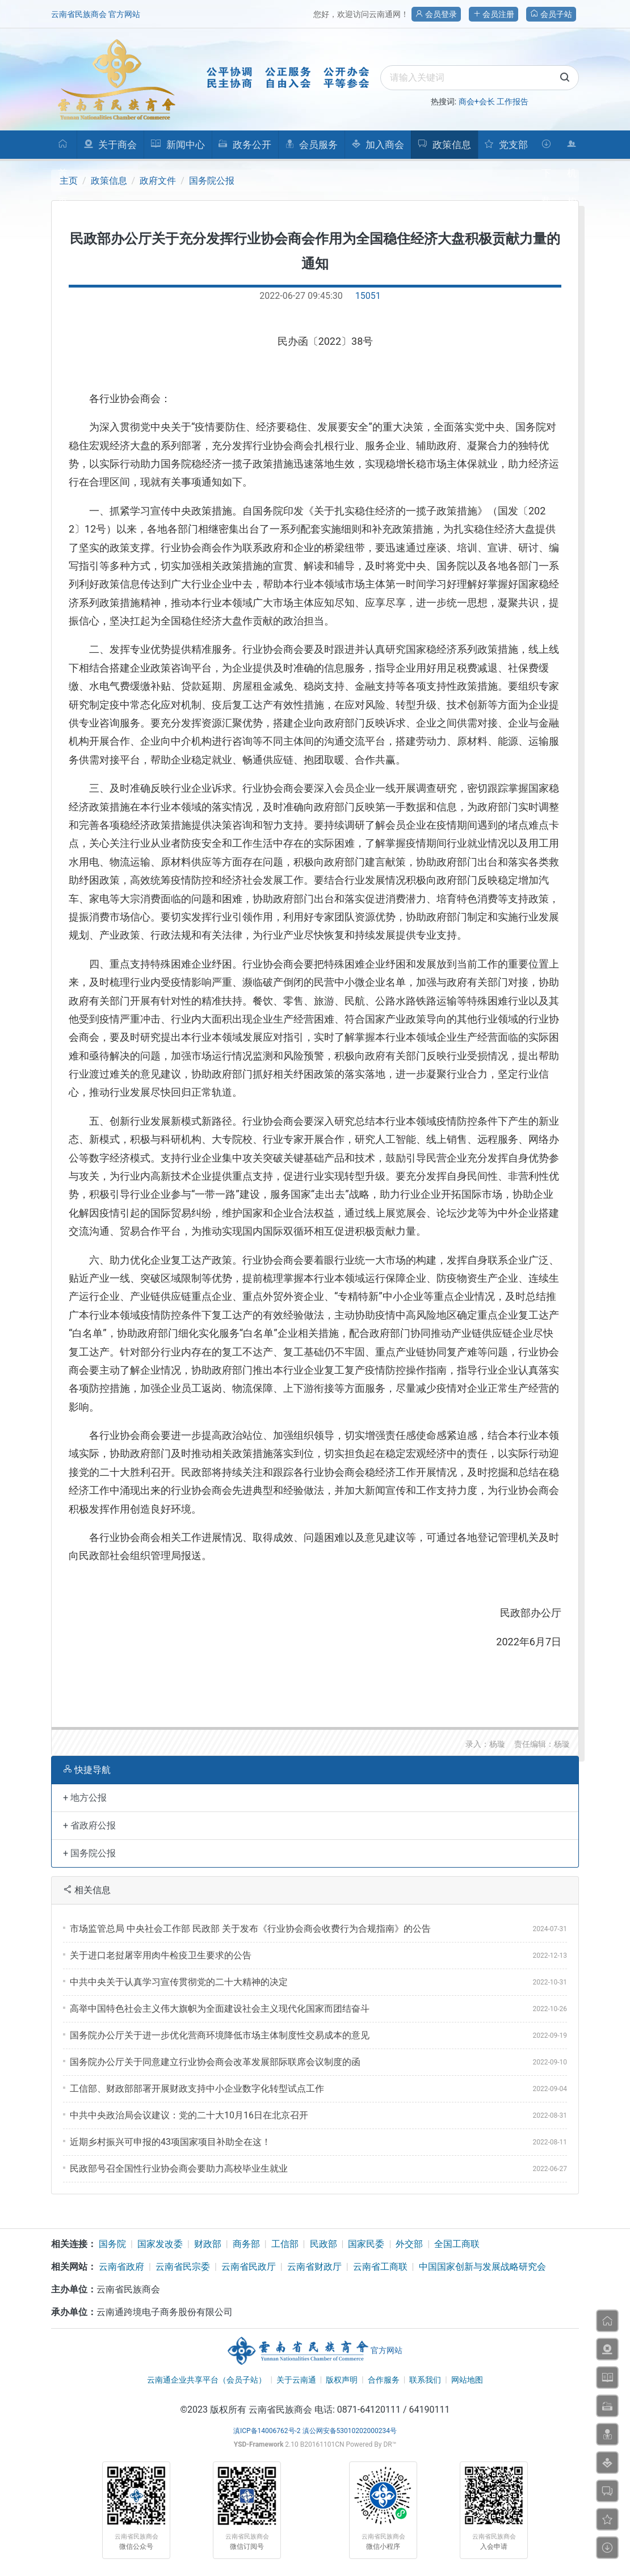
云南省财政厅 (314, 2266)
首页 (63, 149)
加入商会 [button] (377, 144)
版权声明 (342, 2379)
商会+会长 (477, 101)
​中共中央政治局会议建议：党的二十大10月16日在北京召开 (189, 2115)
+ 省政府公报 (89, 1825)
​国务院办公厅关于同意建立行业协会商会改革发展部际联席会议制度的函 (215, 2061)
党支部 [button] (505, 144)
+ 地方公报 (85, 1797)
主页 (69, 180)
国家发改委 (160, 2244)
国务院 (112, 2244)
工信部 (285, 2244)
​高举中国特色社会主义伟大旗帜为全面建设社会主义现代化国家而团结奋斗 (219, 2008)
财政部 (207, 2244)
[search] (479, 77)
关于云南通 (296, 2379)
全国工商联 (457, 2244)
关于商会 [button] (110, 144)
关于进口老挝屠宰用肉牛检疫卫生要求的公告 (160, 1955)
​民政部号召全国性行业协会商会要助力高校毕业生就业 (179, 2168)
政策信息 (109, 180)
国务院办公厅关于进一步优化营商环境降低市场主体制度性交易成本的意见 (219, 2035)
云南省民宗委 (183, 2266)
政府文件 (158, 180)
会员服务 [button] (311, 144)
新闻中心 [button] (177, 144)
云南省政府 (121, 2266)
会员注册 (493, 14)
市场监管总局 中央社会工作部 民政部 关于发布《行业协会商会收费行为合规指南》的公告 (250, 1928)
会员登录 (436, 14)
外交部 (409, 2244)
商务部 (246, 2244)
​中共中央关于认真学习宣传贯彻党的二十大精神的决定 (179, 1982)
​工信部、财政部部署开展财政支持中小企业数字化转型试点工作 (197, 2088)
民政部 (323, 2244)
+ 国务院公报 (89, 1853)
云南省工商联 (380, 2266)
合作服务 (384, 2379)
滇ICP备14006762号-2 (267, 2431)
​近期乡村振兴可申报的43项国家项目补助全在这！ (170, 2141)
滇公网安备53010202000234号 (350, 2431)
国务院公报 (211, 180)
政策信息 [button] (444, 144)
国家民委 (366, 2244)
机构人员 (572, 149)
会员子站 (551, 14)
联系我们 (425, 2379)
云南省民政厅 (248, 2266)
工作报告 (512, 101)
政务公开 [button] (244, 144)
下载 (546, 149)
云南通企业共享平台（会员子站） (206, 2379)
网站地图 (467, 2379)
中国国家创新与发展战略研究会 (482, 2266)
